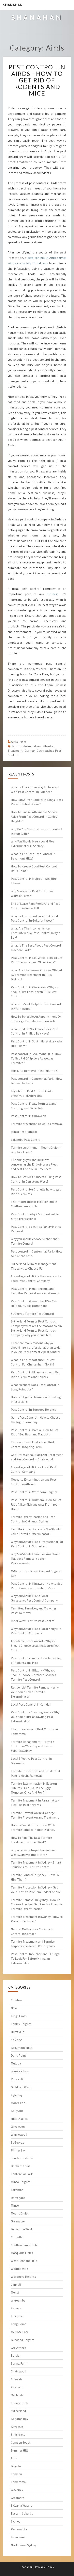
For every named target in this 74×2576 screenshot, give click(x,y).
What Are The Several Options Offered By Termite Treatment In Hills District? (36, 974)
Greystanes (18, 2348)
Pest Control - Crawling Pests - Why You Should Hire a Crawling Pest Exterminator (35, 1716)
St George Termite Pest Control (32, 1314)
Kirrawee (17, 2427)
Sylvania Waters (21, 2505)
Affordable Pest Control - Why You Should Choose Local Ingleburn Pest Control (35, 1645)
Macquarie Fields (22, 2253)
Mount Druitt (20, 2213)
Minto (15, 2205)
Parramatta (19, 2529)
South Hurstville (22, 2158)
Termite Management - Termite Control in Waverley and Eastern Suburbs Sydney (32, 1746)
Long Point (18, 2324)
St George (17, 2142)
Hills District (19, 2119)
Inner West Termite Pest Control (33, 1621)
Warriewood (19, 2134)
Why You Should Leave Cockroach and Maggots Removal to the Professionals (35, 1558)
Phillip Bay (18, 2150)
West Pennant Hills (24, 2261)
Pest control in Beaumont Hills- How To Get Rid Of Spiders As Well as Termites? (36, 1058)
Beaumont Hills (21, 2048)
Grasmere (17, 2498)
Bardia (15, 2355)
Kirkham (16, 2387)
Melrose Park (19, 2332)
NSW (23, 742)
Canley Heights (21, 2024)
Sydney (15, 2521)
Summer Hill (19, 2450)
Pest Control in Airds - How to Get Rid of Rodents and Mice (37, 80)
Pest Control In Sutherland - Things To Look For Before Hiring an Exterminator (35, 1958)
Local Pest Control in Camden (31, 1704)
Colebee (16, 2000)
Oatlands (17, 2395)
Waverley (17, 2490)
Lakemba (17, 2190)
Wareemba (18, 2300)
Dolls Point (18, 2055)
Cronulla (16, 2237)
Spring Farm (19, 2363)
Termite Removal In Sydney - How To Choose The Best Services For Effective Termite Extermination (37, 1904)
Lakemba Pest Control (26, 1140)
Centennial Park (22, 2174)
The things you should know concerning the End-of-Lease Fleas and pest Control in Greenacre (34, 1164)
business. (53, 594)
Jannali (16, 2284)
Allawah (16, 2379)
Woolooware (19, 2269)
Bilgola (16, 2466)
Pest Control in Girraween (28, 1116)
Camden (16, 2474)
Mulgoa (16, 2063)
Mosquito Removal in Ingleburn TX (34, 1071)
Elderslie (17, 2316)
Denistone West (21, 2229)
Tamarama (18, 2482)
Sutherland (18, 2411)
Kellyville (17, 2111)
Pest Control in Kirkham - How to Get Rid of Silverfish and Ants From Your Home (36, 1504)
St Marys (16, 2040)
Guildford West (21, 2087)
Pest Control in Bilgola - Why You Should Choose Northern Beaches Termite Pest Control (33, 1674)
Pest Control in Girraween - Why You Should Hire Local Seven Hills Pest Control (35, 991)
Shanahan (12, 4)
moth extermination (26, 746)
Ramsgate (18, 2198)
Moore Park (18, 2103)
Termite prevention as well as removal (37, 1124)
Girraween (18, 2126)
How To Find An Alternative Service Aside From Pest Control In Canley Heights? (34, 816)
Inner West (18, 2537)
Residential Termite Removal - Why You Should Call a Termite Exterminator (35, 1691)
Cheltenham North (24, 2245)
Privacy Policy (44, 2567)
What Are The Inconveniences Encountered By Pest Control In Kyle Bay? (35, 932)
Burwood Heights (22, 2340)
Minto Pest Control (24, 1132)
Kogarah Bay (19, 2419)
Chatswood (18, 2371)
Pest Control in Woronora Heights (34, 1492)
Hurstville (17, 2032)
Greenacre (18, 2221)
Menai (15, 2292)
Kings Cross (19, 2016)
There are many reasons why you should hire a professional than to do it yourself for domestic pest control (36, 1347)
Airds (14, 742)
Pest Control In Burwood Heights (33, 1409)
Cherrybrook (19, 2403)
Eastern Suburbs (22, 2513)
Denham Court (21, 2166)
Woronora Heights (23, 2277)
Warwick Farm (20, 2071)
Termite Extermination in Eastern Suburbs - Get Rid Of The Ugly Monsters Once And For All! (34, 1788)
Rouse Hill (18, 2079)
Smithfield (18, 2434)
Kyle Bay (16, 2095)
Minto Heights (20, 2182)
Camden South (21, 2442)
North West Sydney (24, 2545)
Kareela (16, 2308)
